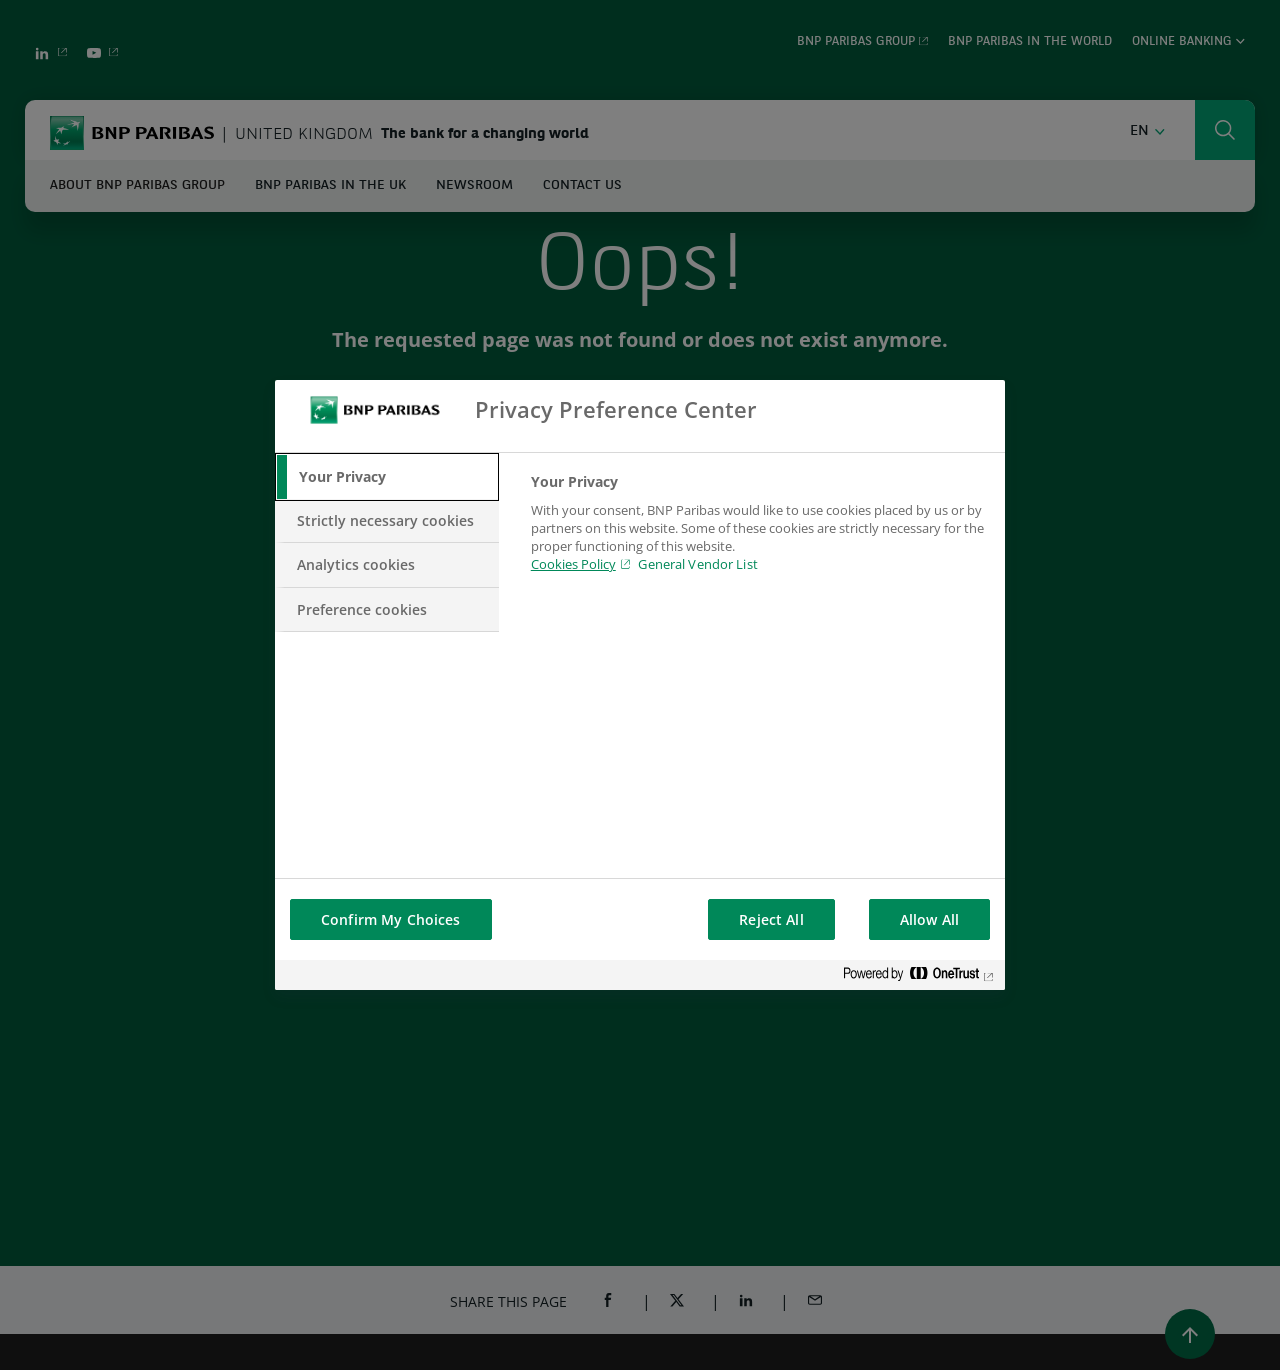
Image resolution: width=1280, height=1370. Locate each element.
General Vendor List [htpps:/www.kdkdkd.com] (697, 564)
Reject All (771, 919)
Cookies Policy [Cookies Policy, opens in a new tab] (573, 564)
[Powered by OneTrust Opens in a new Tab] (919, 977)
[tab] (387, 477)
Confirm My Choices (391, 919)
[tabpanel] (759, 535)
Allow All (929, 919)
